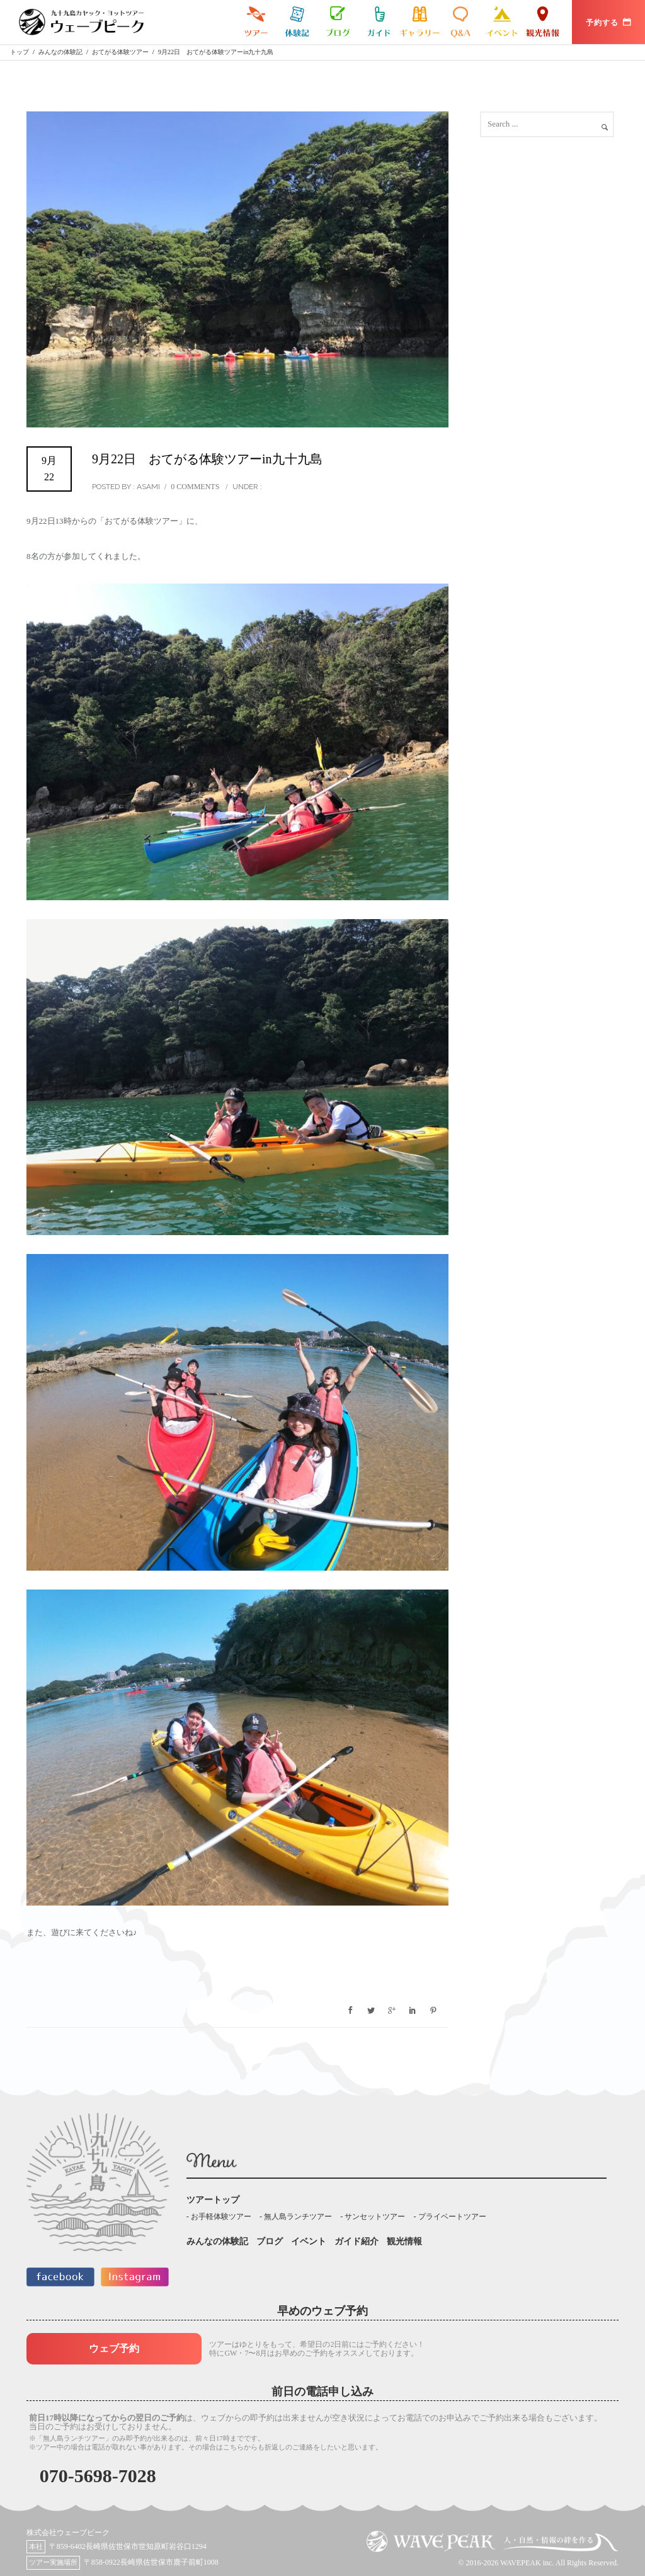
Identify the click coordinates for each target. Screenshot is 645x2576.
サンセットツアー (375, 2216)
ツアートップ (212, 2200)
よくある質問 (460, 22)
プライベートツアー (452, 2216)
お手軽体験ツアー (221, 2216)
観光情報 (542, 22)
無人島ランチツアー (298, 2216)
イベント (501, 22)
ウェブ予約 (114, 2348)
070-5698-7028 (98, 2475)
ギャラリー (419, 22)
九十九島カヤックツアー (256, 22)
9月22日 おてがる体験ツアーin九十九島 (207, 459)
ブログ (337, 22)
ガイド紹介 (378, 22)
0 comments (195, 486)
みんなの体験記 (297, 22)
